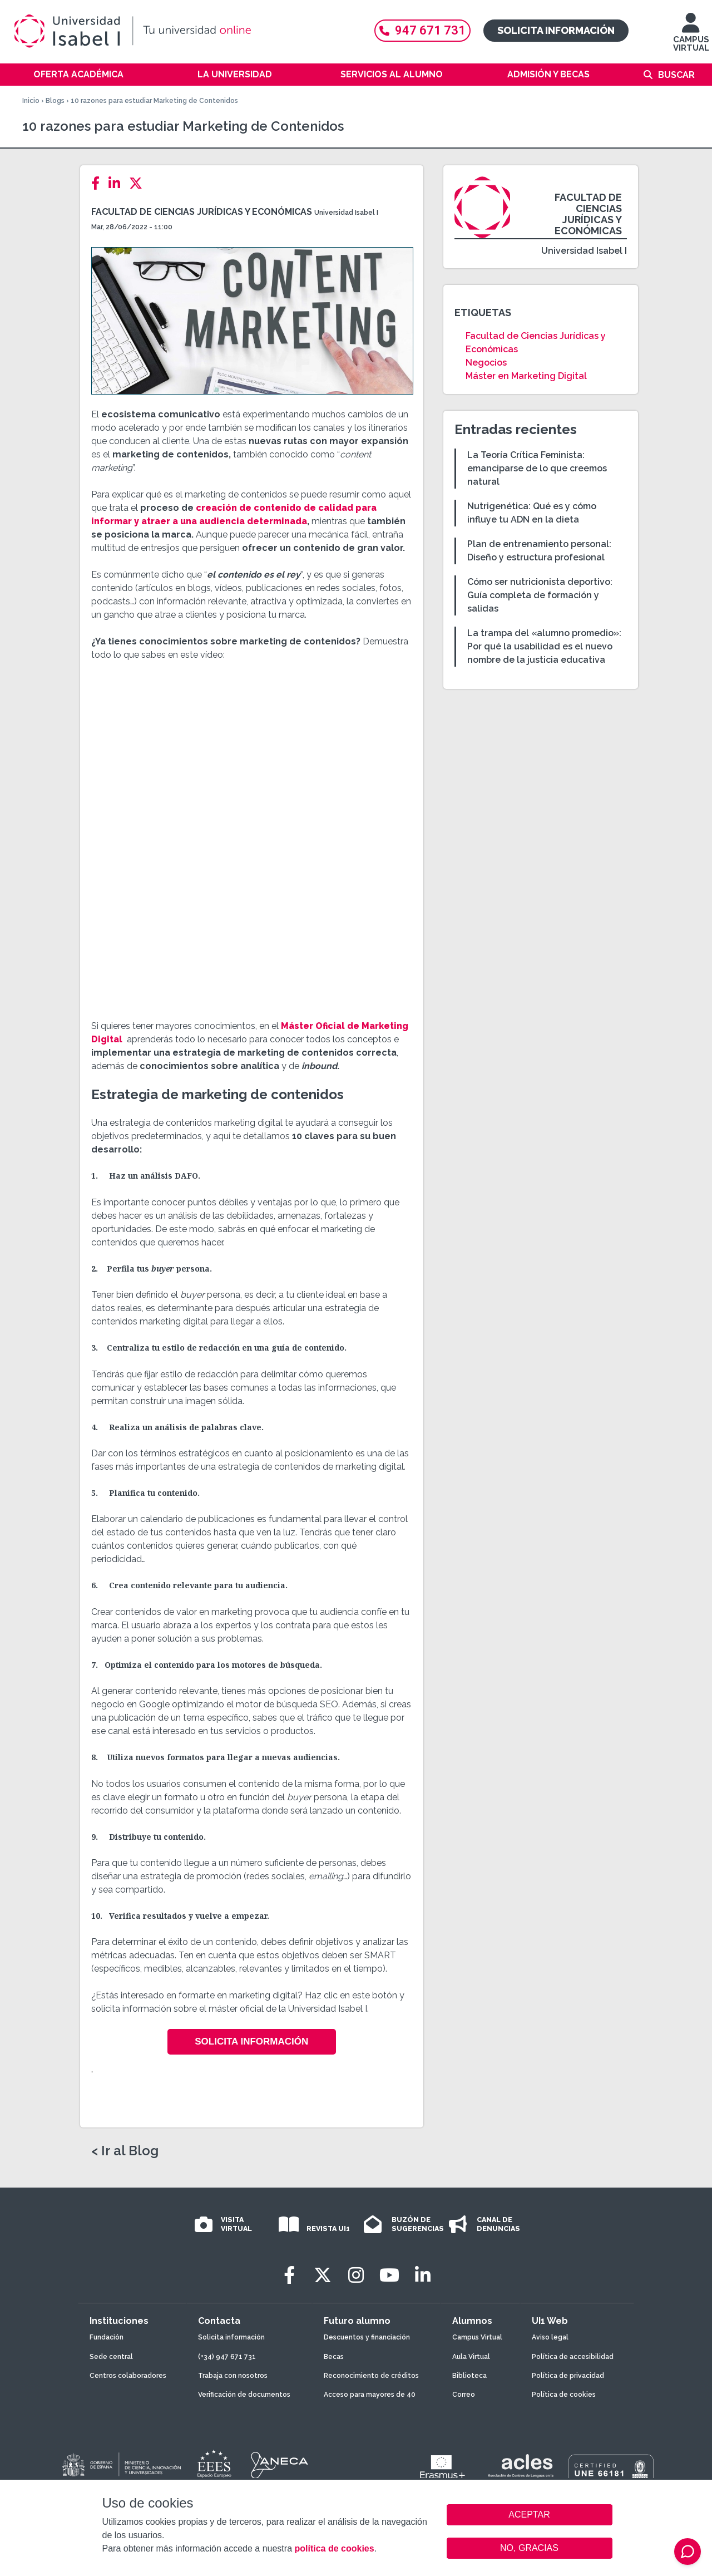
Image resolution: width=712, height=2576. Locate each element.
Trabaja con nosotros (233, 2376)
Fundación (106, 2337)
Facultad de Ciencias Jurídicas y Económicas (201, 211)
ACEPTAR (529, 2515)
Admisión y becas (548, 74)
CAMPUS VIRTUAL (691, 37)
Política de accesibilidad (573, 2357)
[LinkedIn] (117, 183)
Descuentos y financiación (367, 2337)
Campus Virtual (477, 2337)
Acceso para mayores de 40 (370, 2394)
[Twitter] (139, 183)
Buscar (676, 75)
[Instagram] (356, 2275)
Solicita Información (251, 2041)
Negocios (486, 362)
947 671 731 (422, 30)
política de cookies (334, 2548)
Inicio (30, 101)
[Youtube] (389, 2275)
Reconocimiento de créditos (371, 2376)
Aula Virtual (471, 2357)
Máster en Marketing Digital (526, 376)
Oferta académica (78, 74)
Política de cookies (564, 2394)
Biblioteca (469, 2376)
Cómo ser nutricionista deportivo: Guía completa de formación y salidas (539, 595)
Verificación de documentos (244, 2394)
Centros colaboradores (128, 2376)
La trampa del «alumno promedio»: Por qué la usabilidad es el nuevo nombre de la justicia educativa (544, 646)
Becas (334, 2357)
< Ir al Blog (125, 2151)
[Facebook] (98, 183)
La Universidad (234, 74)
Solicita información (556, 30)
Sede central (111, 2357)
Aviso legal (550, 2337)
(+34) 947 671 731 (227, 2357)
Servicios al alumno (391, 74)
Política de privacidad (568, 2376)
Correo (463, 2394)
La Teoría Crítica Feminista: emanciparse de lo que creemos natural (537, 468)
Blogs (55, 101)
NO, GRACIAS (529, 2548)
